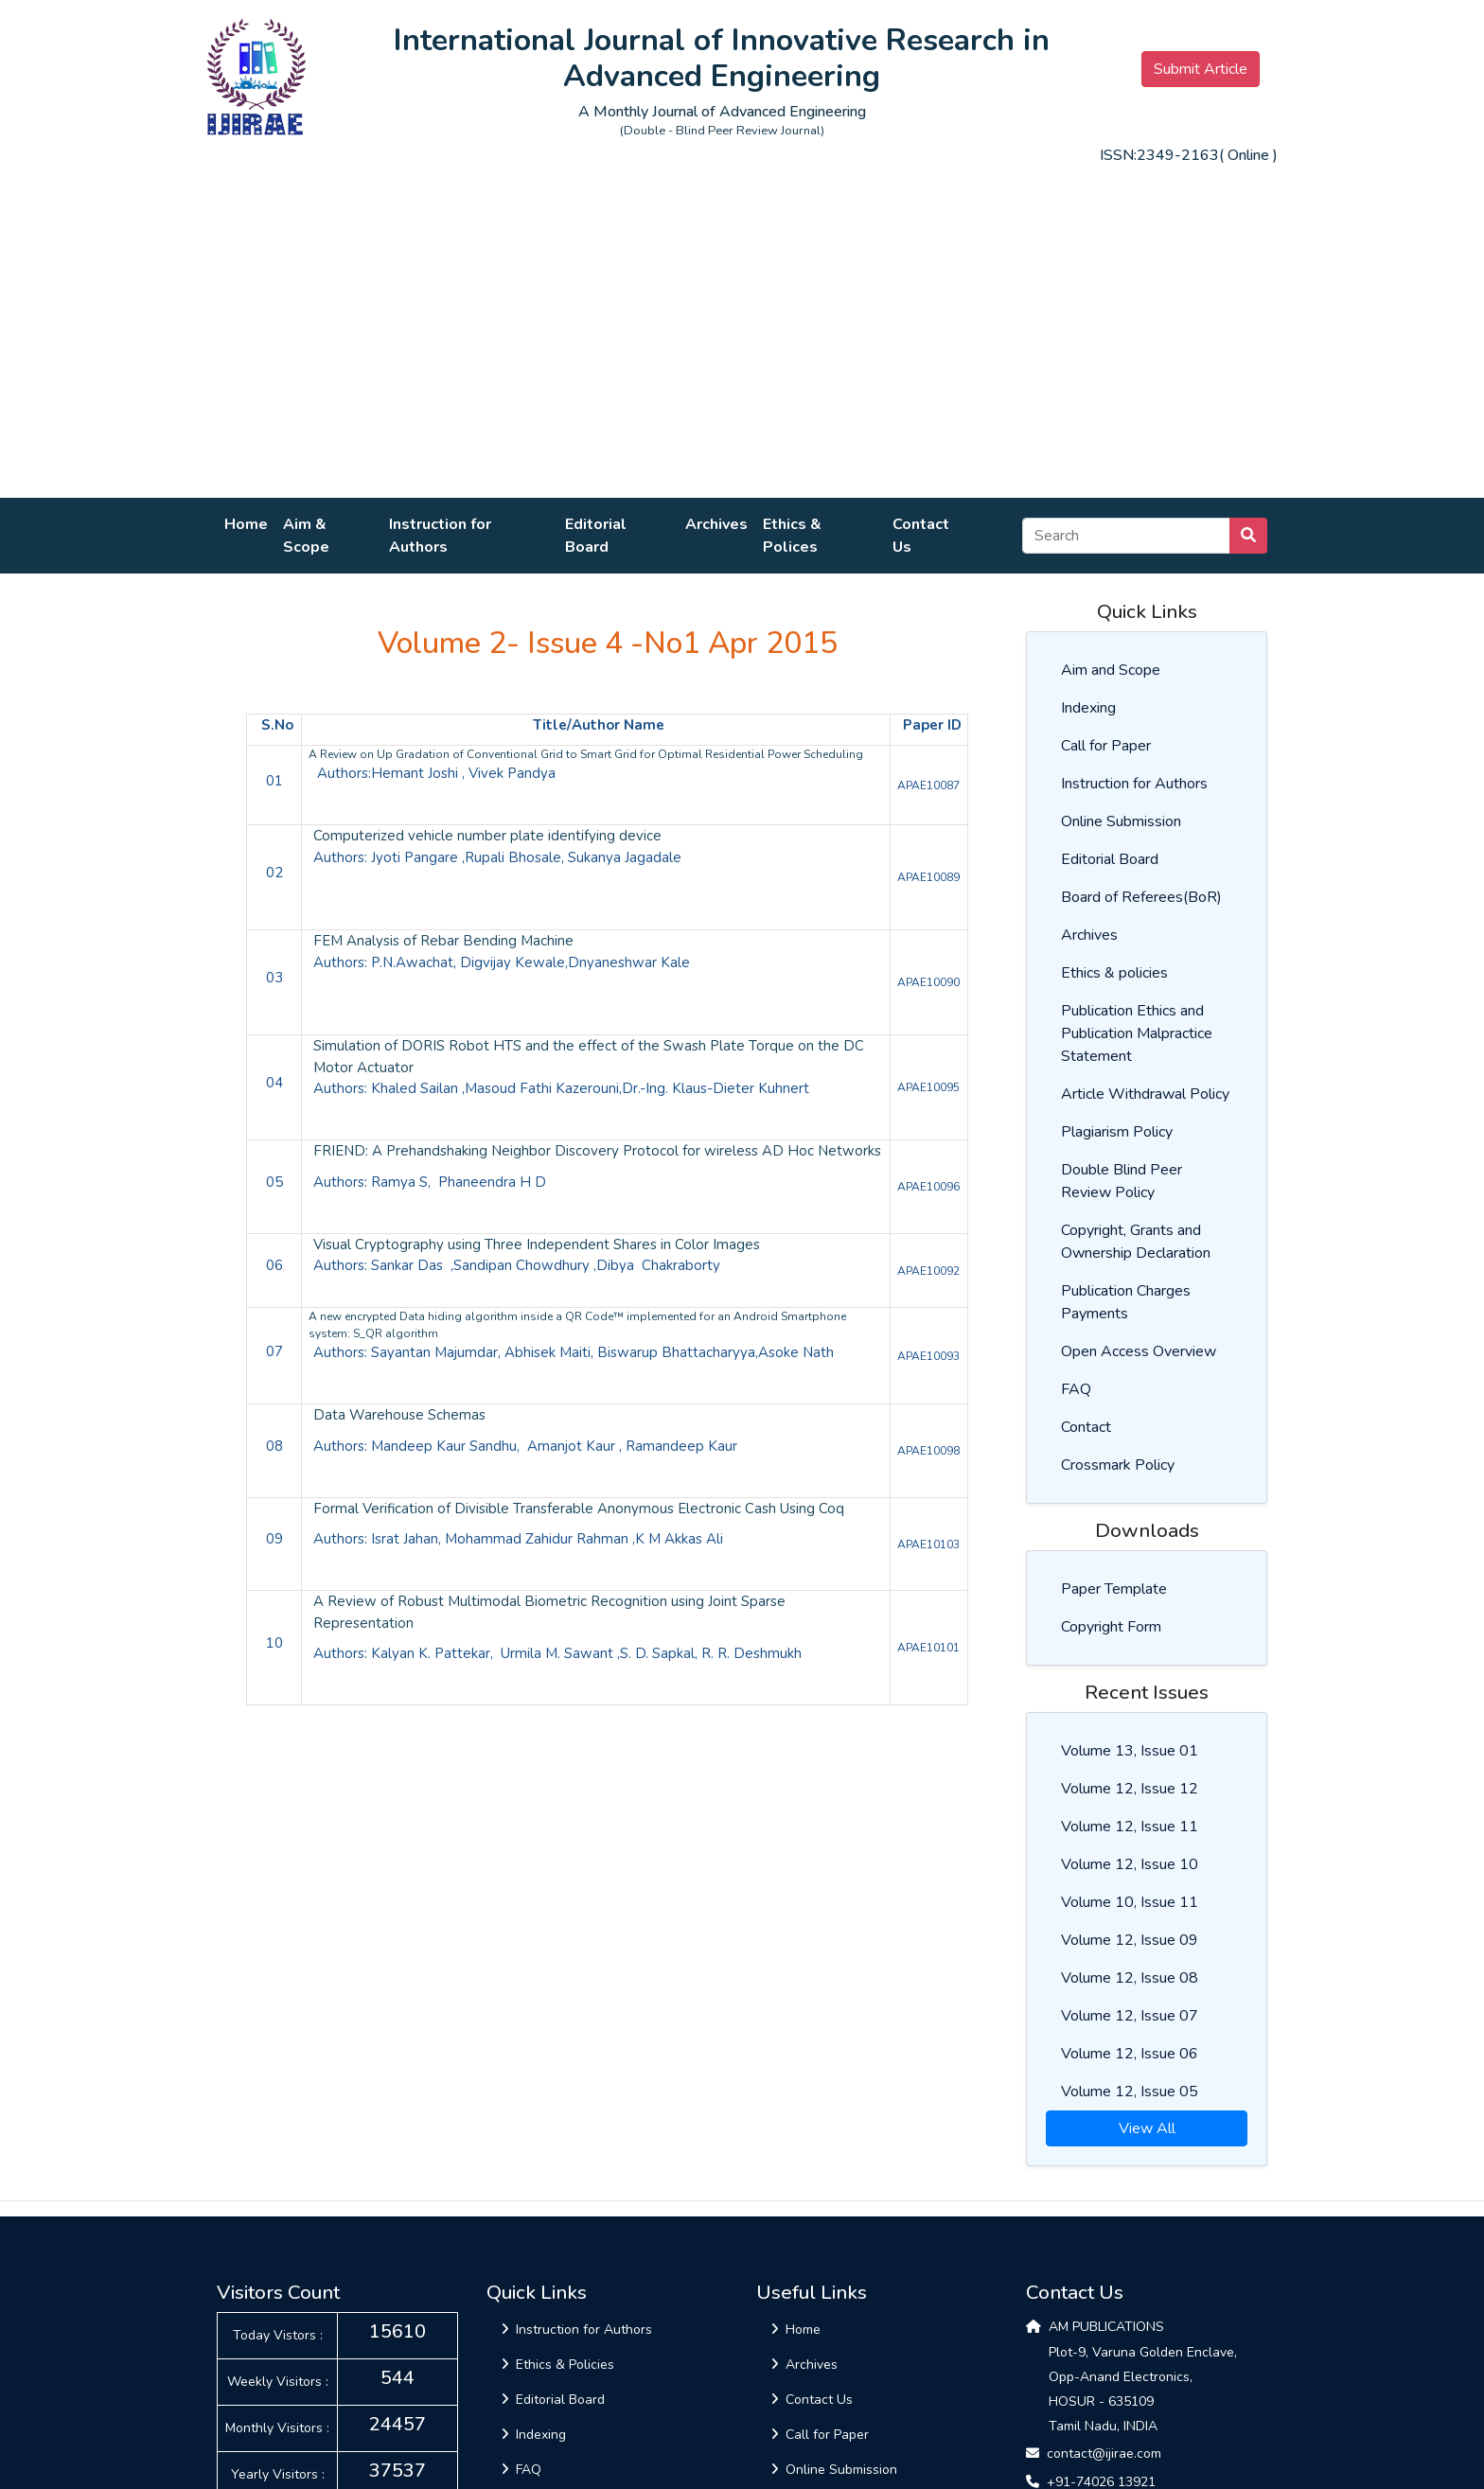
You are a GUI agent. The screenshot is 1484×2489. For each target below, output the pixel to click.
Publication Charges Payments (1126, 1302)
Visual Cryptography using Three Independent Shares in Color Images (536, 1244)
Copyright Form (1111, 1626)
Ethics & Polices (792, 535)
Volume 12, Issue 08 (1129, 1978)
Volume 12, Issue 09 (1129, 1940)
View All (1147, 2128)
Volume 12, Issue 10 (1129, 1864)
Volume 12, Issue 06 (1129, 2053)
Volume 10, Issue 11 (1129, 1902)
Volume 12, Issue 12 (1129, 1788)
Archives (716, 524)
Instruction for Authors (440, 535)
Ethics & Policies (558, 2365)
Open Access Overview (1138, 1351)
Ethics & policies (1114, 972)
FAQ (1076, 1389)
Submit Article (1200, 69)
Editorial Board (596, 535)
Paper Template (1114, 1589)
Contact (1086, 1427)
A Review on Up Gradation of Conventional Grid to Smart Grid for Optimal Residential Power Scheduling (586, 754)
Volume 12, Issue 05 (1129, 2091)
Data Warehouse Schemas (401, 1414)
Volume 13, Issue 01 (1129, 1750)
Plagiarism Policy (1117, 1131)
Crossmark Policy (1118, 1465)
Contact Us (920, 535)
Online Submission (1121, 821)
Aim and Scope (1110, 670)
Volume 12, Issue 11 (1129, 1826)
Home (246, 524)
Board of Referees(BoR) (1141, 897)
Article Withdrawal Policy (1145, 1094)
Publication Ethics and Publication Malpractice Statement (1136, 1033)
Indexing (1088, 707)
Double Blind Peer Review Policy (1121, 1181)
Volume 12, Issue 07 (1129, 2015)
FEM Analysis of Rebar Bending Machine (443, 940)
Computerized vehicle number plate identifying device (487, 835)
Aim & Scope (306, 535)
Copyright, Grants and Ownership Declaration (1135, 1241)
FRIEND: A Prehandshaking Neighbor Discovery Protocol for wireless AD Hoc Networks (597, 1150)
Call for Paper (1106, 745)
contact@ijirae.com (1104, 2454)
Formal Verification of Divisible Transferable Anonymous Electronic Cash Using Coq (580, 1508)
